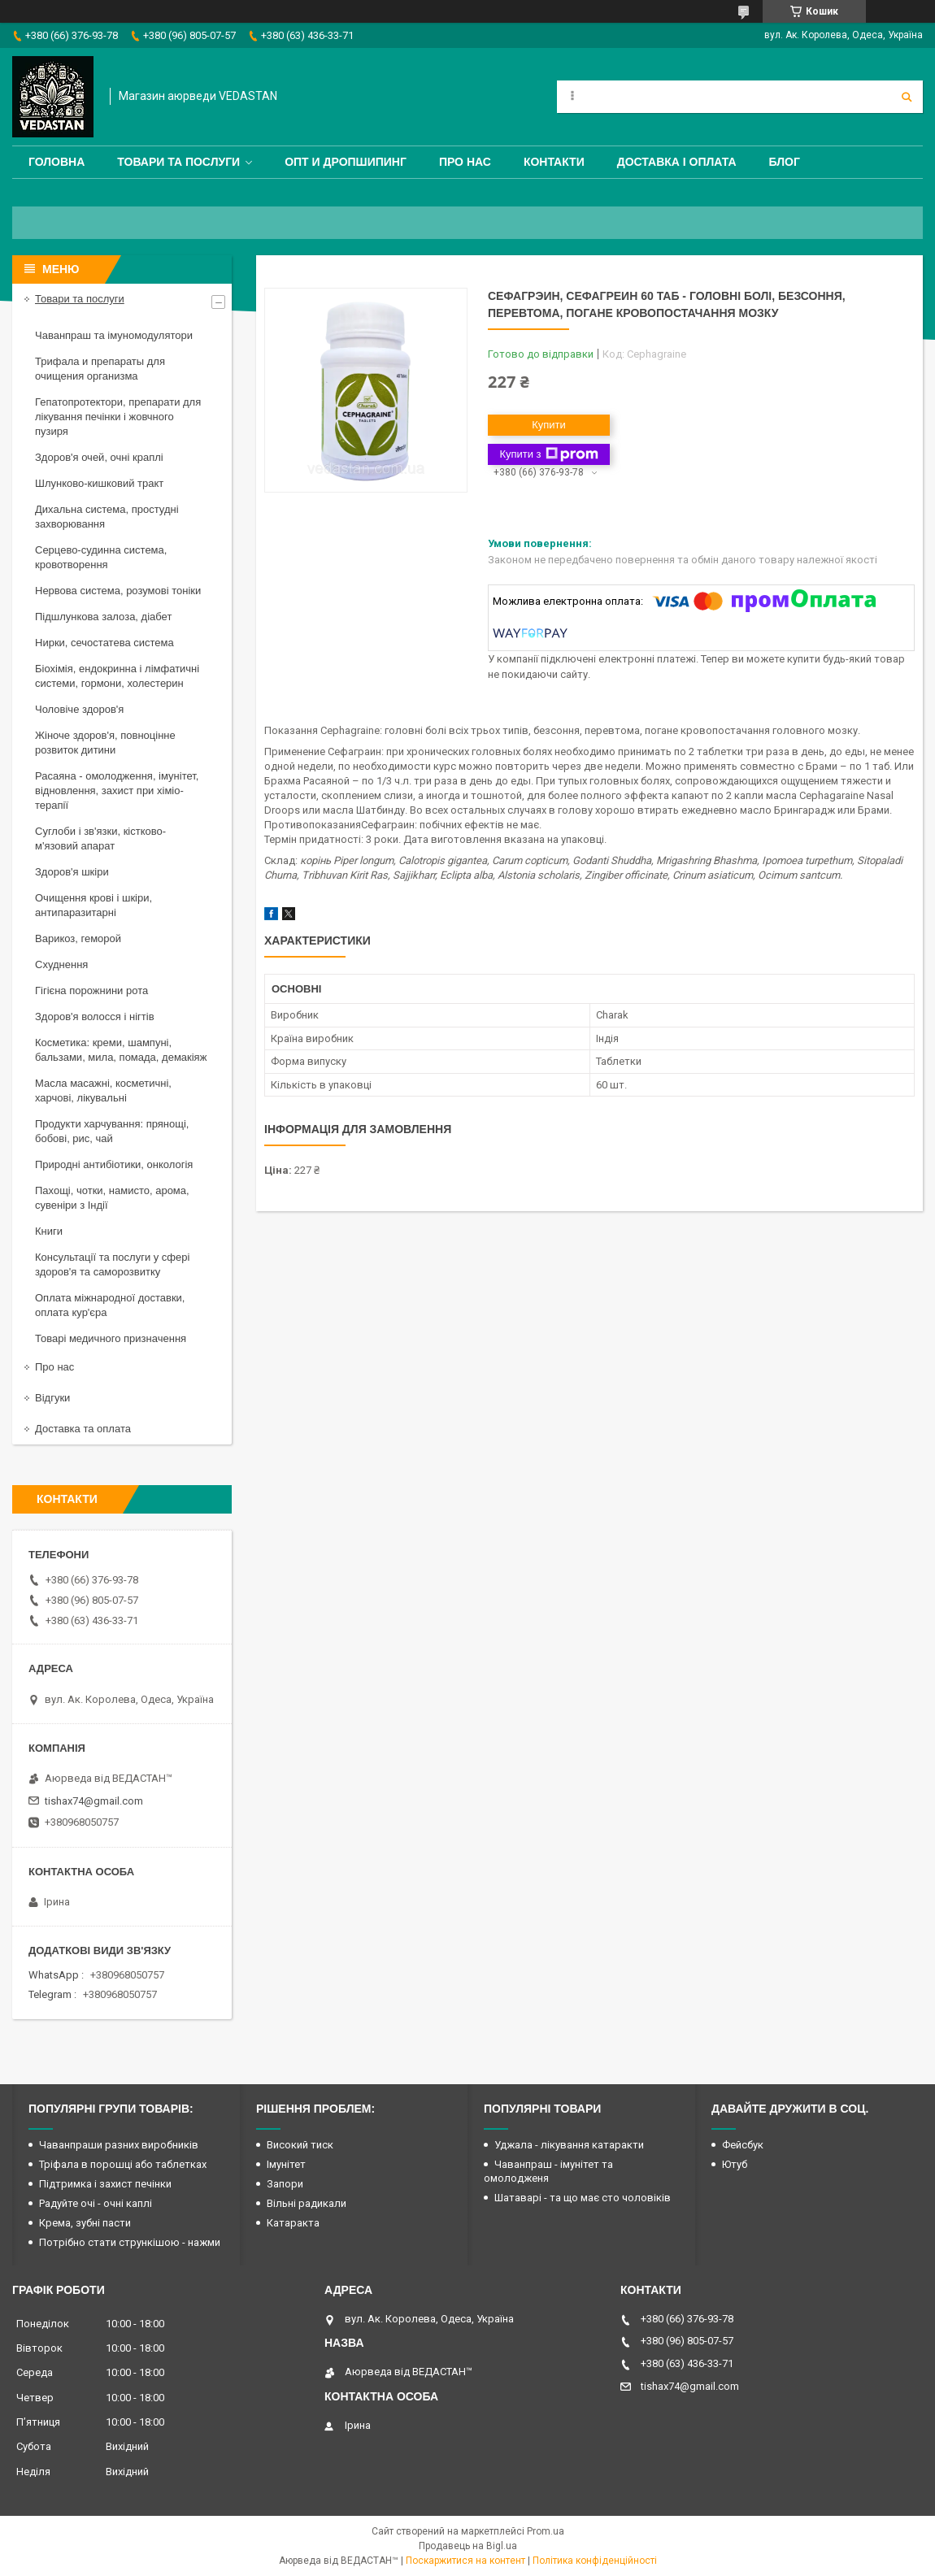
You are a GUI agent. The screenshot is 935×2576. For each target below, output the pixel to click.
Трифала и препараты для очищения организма (100, 368)
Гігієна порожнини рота (91, 990)
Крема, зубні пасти (85, 2223)
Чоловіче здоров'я (79, 709)
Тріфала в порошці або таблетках (123, 2164)
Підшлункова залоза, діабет (103, 616)
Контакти (554, 161)
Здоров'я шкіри (72, 872)
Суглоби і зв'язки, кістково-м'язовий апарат (100, 838)
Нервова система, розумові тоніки (118, 590)
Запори (285, 2184)
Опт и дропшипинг (346, 161)
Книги (49, 1231)
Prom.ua (545, 2531)
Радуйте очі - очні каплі (95, 2203)
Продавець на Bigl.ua (468, 2546)
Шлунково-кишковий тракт (99, 483)
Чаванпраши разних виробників (118, 2145)
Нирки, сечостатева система (104, 642)
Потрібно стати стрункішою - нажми (129, 2242)
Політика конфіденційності (595, 2560)
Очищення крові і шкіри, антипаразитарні (93, 905)
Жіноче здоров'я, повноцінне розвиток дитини (105, 742)
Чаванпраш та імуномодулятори (114, 335)
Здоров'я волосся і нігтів (94, 1016)
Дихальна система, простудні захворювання (107, 516)
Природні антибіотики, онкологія (114, 1164)
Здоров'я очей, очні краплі (99, 457)
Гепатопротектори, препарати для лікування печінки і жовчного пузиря (118, 416)
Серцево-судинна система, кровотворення (101, 557)
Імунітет (286, 2164)
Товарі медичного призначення (110, 1338)
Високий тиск (300, 2145)
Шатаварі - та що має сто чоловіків (582, 2198)
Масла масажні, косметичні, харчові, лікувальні (103, 1090)
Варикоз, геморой (78, 938)
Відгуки (52, 1398)
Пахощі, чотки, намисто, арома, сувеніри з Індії (112, 1197)
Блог (784, 161)
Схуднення (61, 964)
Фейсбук (742, 2145)
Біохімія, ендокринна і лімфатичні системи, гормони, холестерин (117, 675)
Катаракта (293, 2223)
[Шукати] (906, 96)
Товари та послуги (178, 161)
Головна (56, 161)
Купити (549, 425)
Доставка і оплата (677, 161)
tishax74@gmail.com (94, 1801)
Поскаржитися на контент (465, 2560)
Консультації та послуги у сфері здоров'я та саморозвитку (112, 1264)
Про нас (465, 161)
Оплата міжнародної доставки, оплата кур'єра (110, 1305)
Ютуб (734, 2164)
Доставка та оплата (83, 1429)
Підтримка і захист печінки (105, 2184)
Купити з (548, 454)
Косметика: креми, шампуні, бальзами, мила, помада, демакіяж (121, 1049)
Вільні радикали (306, 2203)
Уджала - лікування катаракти (569, 2145)
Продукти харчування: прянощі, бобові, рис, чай (112, 1131)
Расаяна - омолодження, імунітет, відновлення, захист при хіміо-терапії (116, 790)
